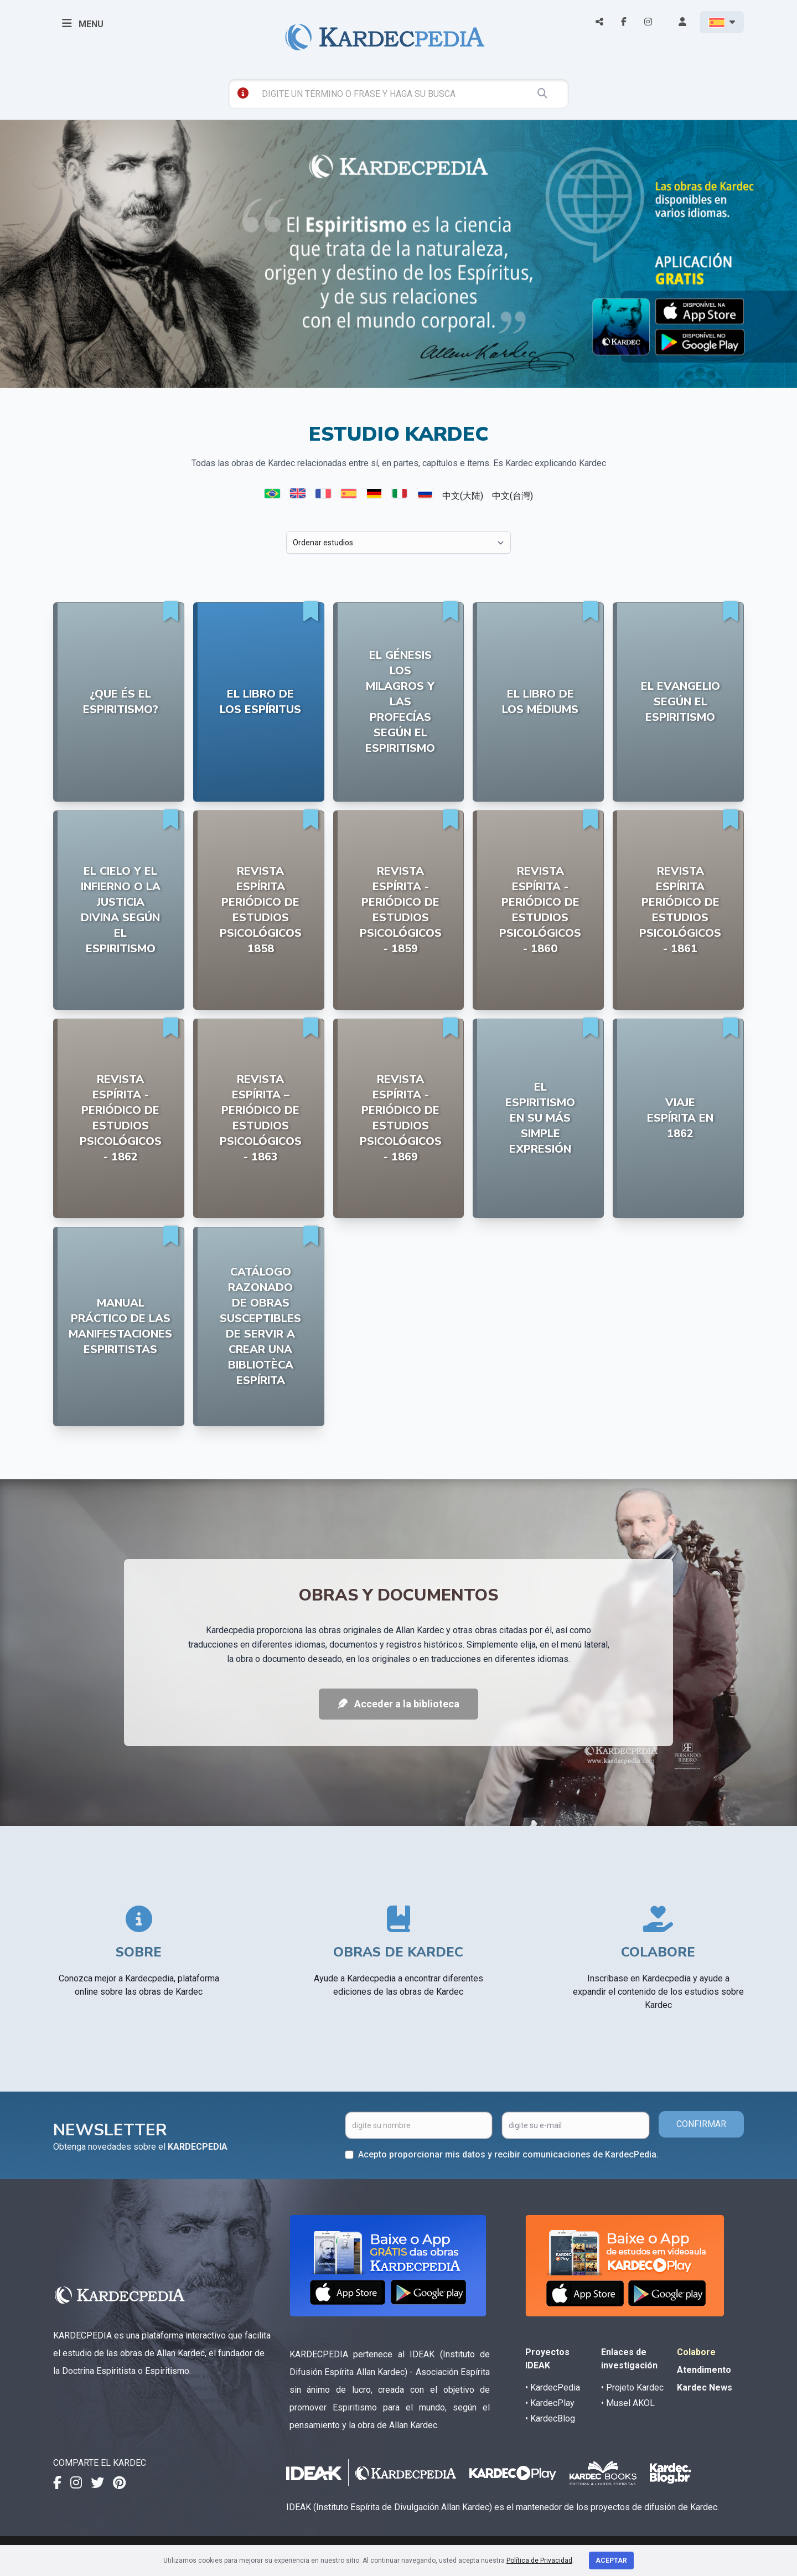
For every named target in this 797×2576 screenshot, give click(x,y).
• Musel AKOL (628, 2403)
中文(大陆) (462, 496)
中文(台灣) (512, 496)
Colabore (696, 2352)
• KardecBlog (550, 2418)
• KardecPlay (550, 2403)
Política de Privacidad (539, 2560)
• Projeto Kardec (632, 2387)
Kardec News (704, 2387)
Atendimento (704, 2370)
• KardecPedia (552, 2387)
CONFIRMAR (701, 2124)
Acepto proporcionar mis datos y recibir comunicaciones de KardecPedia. (508, 2154)
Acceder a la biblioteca (398, 1704)
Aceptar (611, 2560)
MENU (82, 23)
